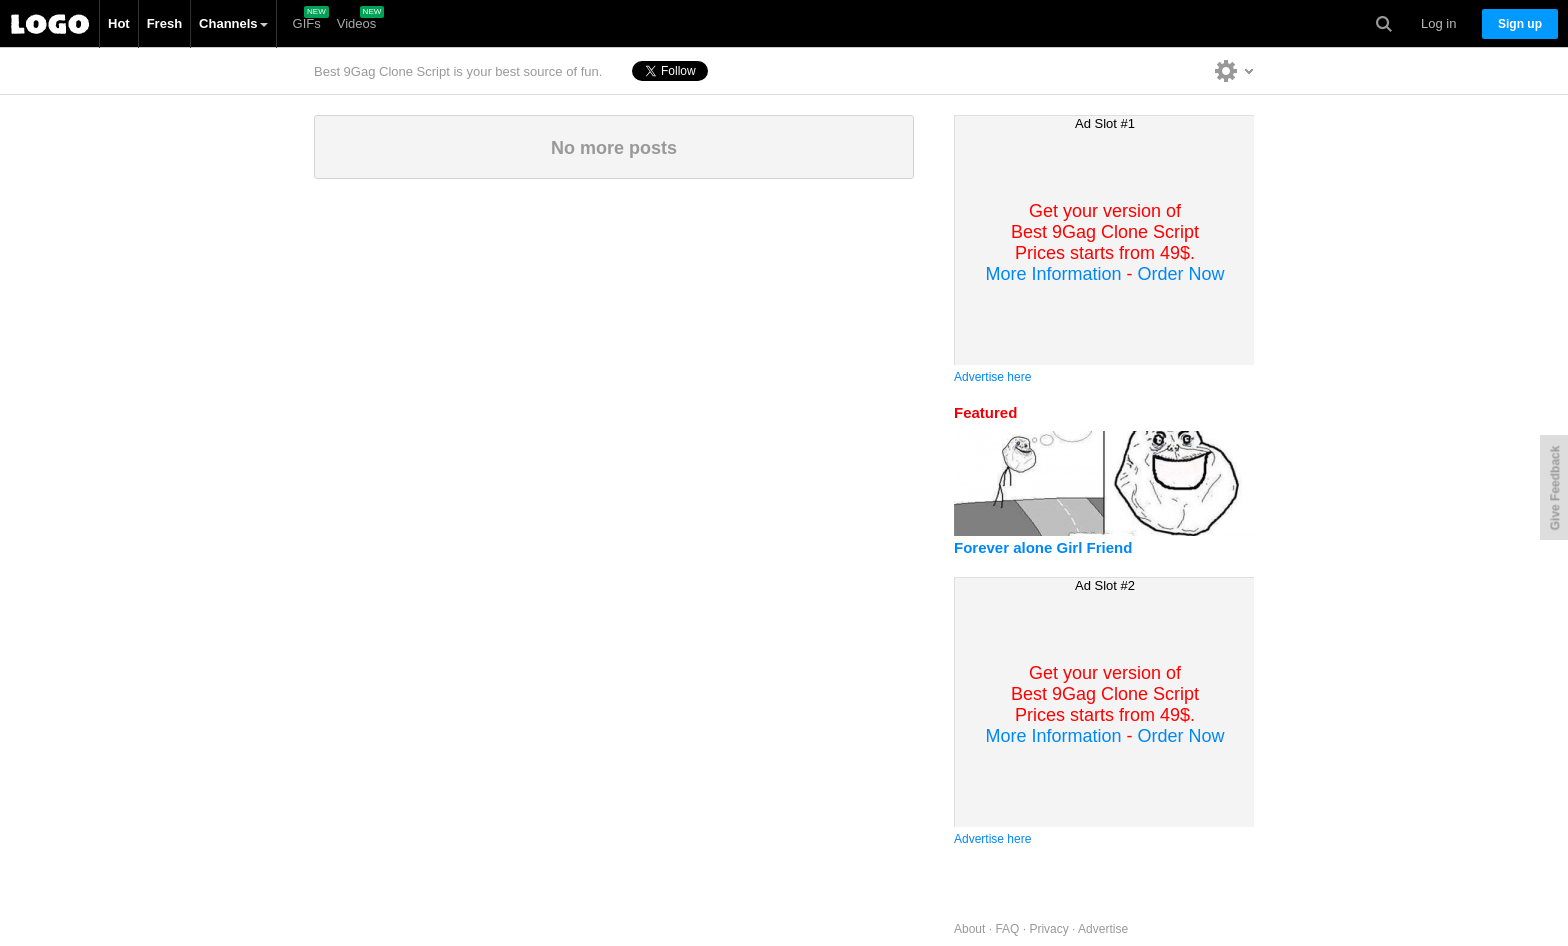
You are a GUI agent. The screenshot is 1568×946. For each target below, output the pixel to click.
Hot (119, 23)
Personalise (1234, 70)
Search (1384, 24)
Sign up (1520, 24)
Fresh (164, 23)
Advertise (1103, 929)
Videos (357, 23)
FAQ (1007, 929)
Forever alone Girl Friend (1043, 547)
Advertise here (992, 377)
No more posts (614, 148)
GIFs (307, 23)
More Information (1053, 274)
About (969, 929)
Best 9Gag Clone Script (50, 24)
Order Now (1181, 274)
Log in (1438, 23)
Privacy (1048, 929)
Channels (233, 23)
